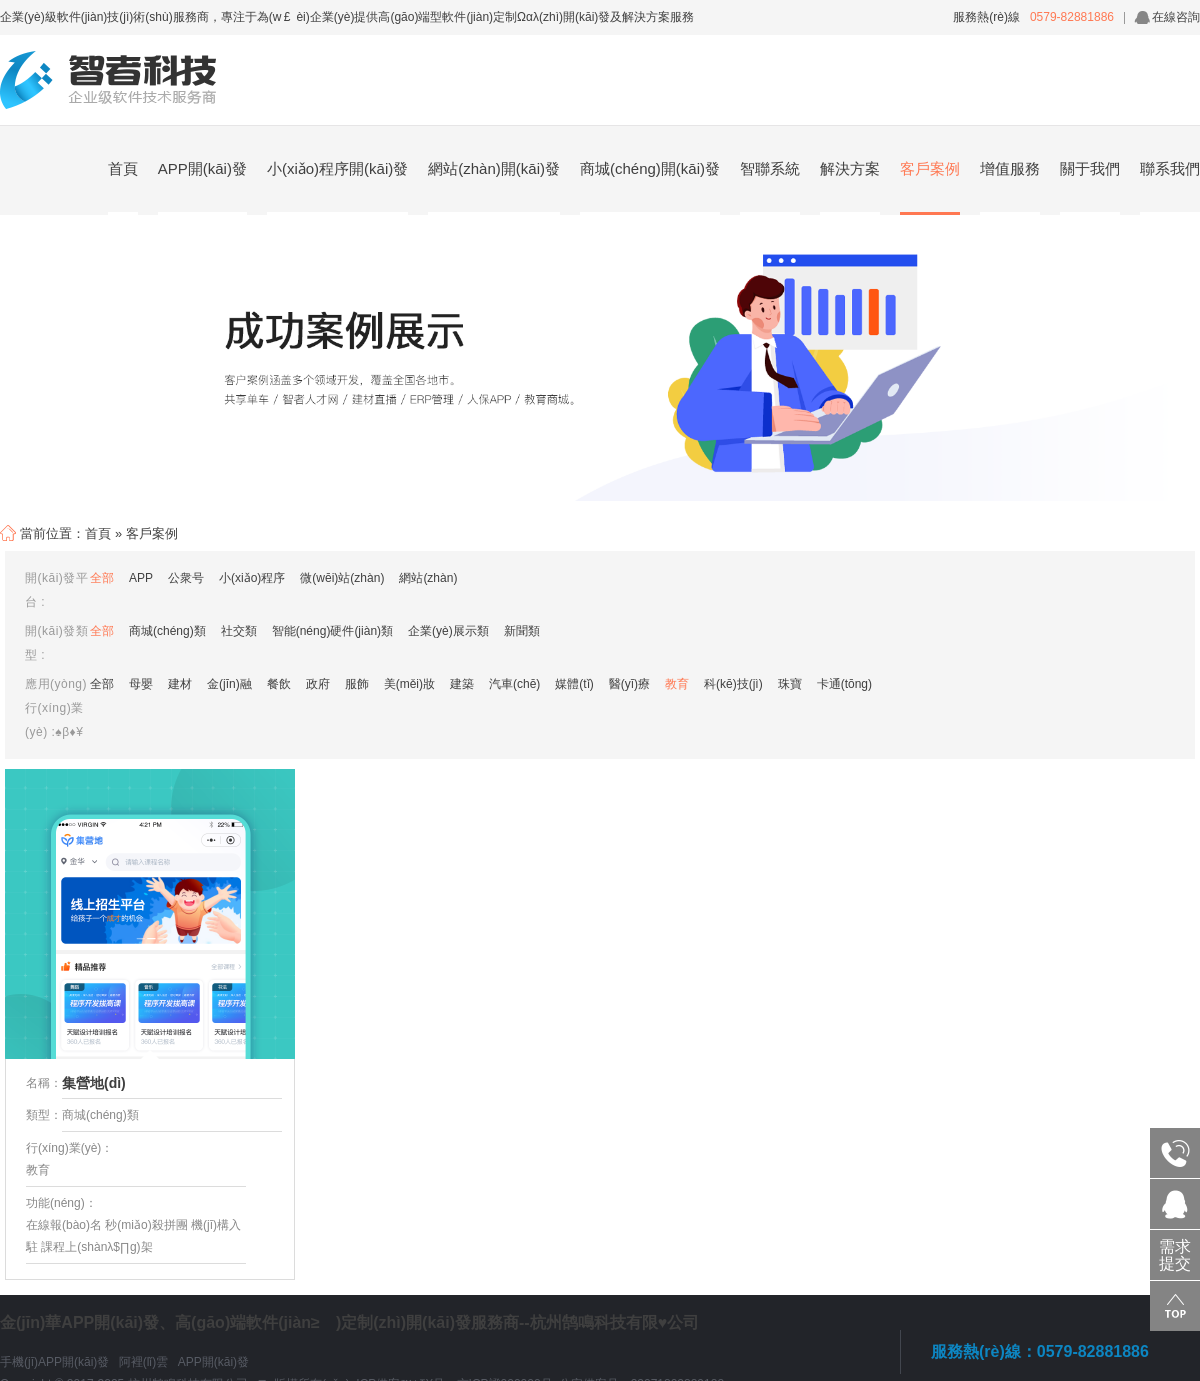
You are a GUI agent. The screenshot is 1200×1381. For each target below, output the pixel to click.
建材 (180, 684)
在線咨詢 (1176, 17)
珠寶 (790, 684)
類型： (44, 1115)
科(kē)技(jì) (733, 684)
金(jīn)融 (229, 684)
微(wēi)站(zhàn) (342, 578)
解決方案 (850, 168)
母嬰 (141, 684)
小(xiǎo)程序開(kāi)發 (337, 168)
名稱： (44, 1083)
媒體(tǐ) (574, 684)
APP (141, 578)
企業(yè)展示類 (448, 631)
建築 (462, 684)
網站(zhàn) (428, 578)
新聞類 (522, 631)
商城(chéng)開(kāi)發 (650, 168)
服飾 (357, 684)
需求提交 (1175, 1255)
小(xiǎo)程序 (252, 578)
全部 (102, 578)
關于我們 (1090, 168)
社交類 (239, 631)
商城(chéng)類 (167, 631)
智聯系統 (770, 168)
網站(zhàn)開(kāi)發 (494, 168)
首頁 (123, 168)
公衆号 (186, 578)
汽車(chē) (514, 684)
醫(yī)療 (629, 684)
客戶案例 (930, 168)
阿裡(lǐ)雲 (144, 1362)
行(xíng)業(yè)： (69, 1148)
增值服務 (1010, 168)
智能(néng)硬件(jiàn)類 (332, 631)
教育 (677, 684)
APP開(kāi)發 (202, 168)
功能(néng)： (61, 1203)
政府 (318, 684)
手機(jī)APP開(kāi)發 (54, 1362)
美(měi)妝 (409, 684)
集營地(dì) (94, 1083)
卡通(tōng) (844, 684)
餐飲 (279, 684)
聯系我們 (1170, 168)
